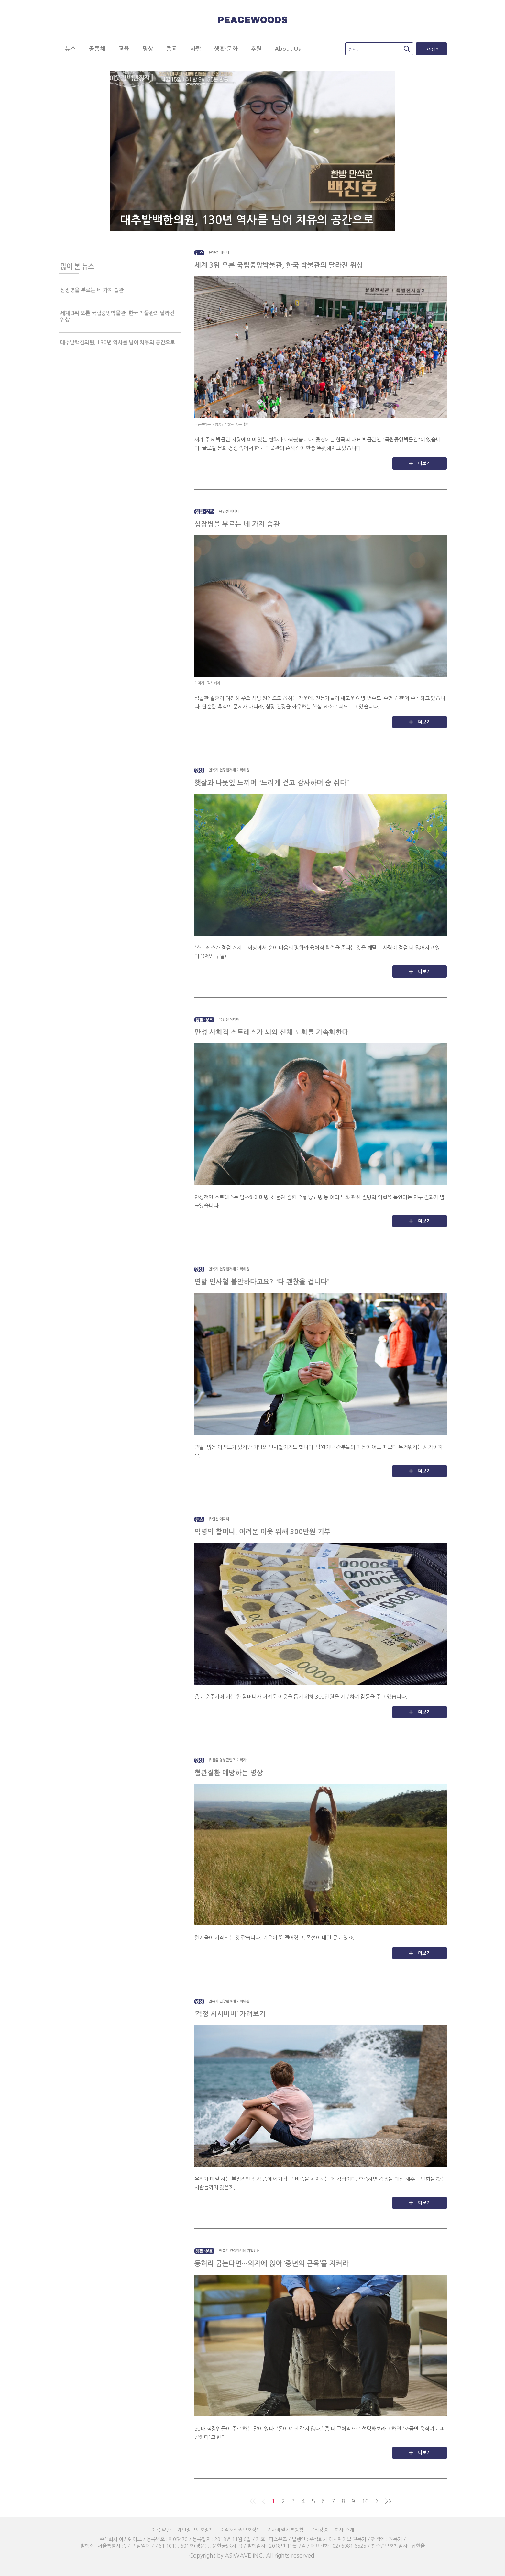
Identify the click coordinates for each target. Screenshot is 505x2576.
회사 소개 (344, 2529)
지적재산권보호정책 (240, 2529)
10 (365, 2501)
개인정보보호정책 (195, 2529)
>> (388, 2501)
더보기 (424, 463)
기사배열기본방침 (285, 2529)
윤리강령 (319, 2529)
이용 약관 (161, 2529)
